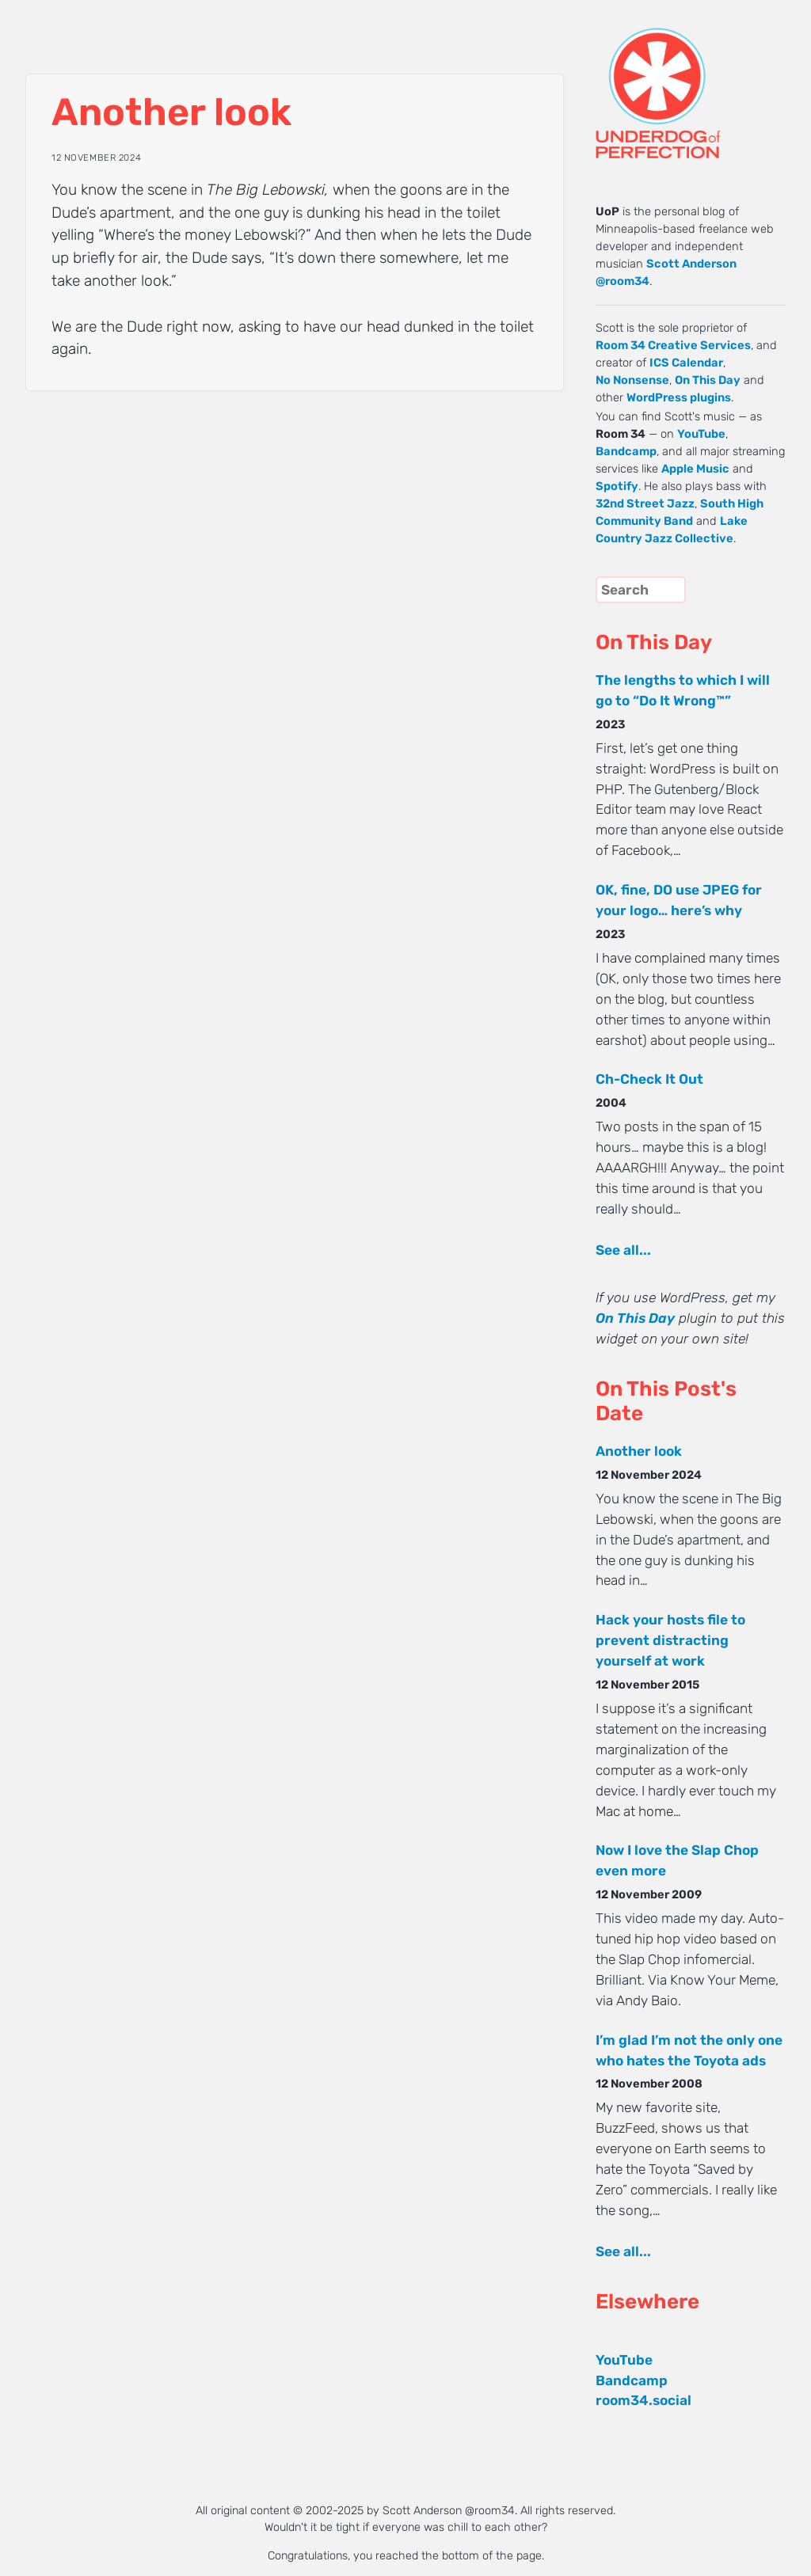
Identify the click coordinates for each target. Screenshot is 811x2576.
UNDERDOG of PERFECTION (687, 79)
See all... (623, 1250)
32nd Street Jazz (645, 503)
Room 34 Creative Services (673, 345)
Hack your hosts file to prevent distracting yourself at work (670, 1640)
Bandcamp (626, 451)
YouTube (701, 434)
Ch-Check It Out (649, 1079)
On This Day (708, 380)
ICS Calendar (686, 362)
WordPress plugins (678, 397)
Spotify (617, 486)
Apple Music (695, 469)
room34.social (643, 2400)
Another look (639, 1451)
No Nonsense (632, 380)
